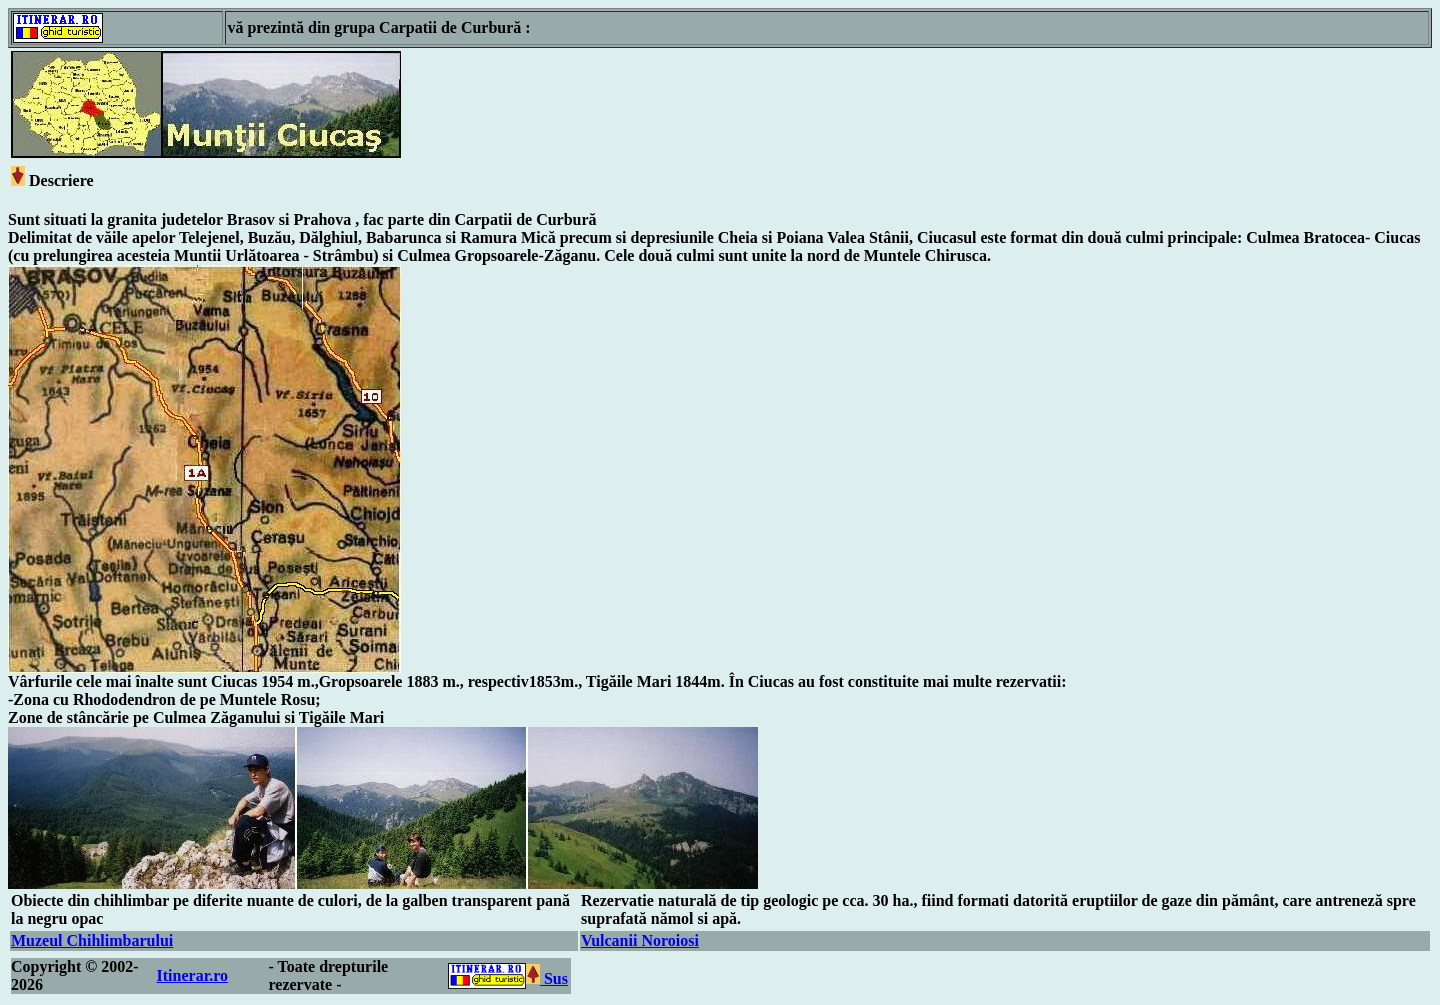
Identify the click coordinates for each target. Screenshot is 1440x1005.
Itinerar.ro (193, 975)
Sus (547, 978)
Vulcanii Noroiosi (640, 940)
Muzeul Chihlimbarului (92, 940)
